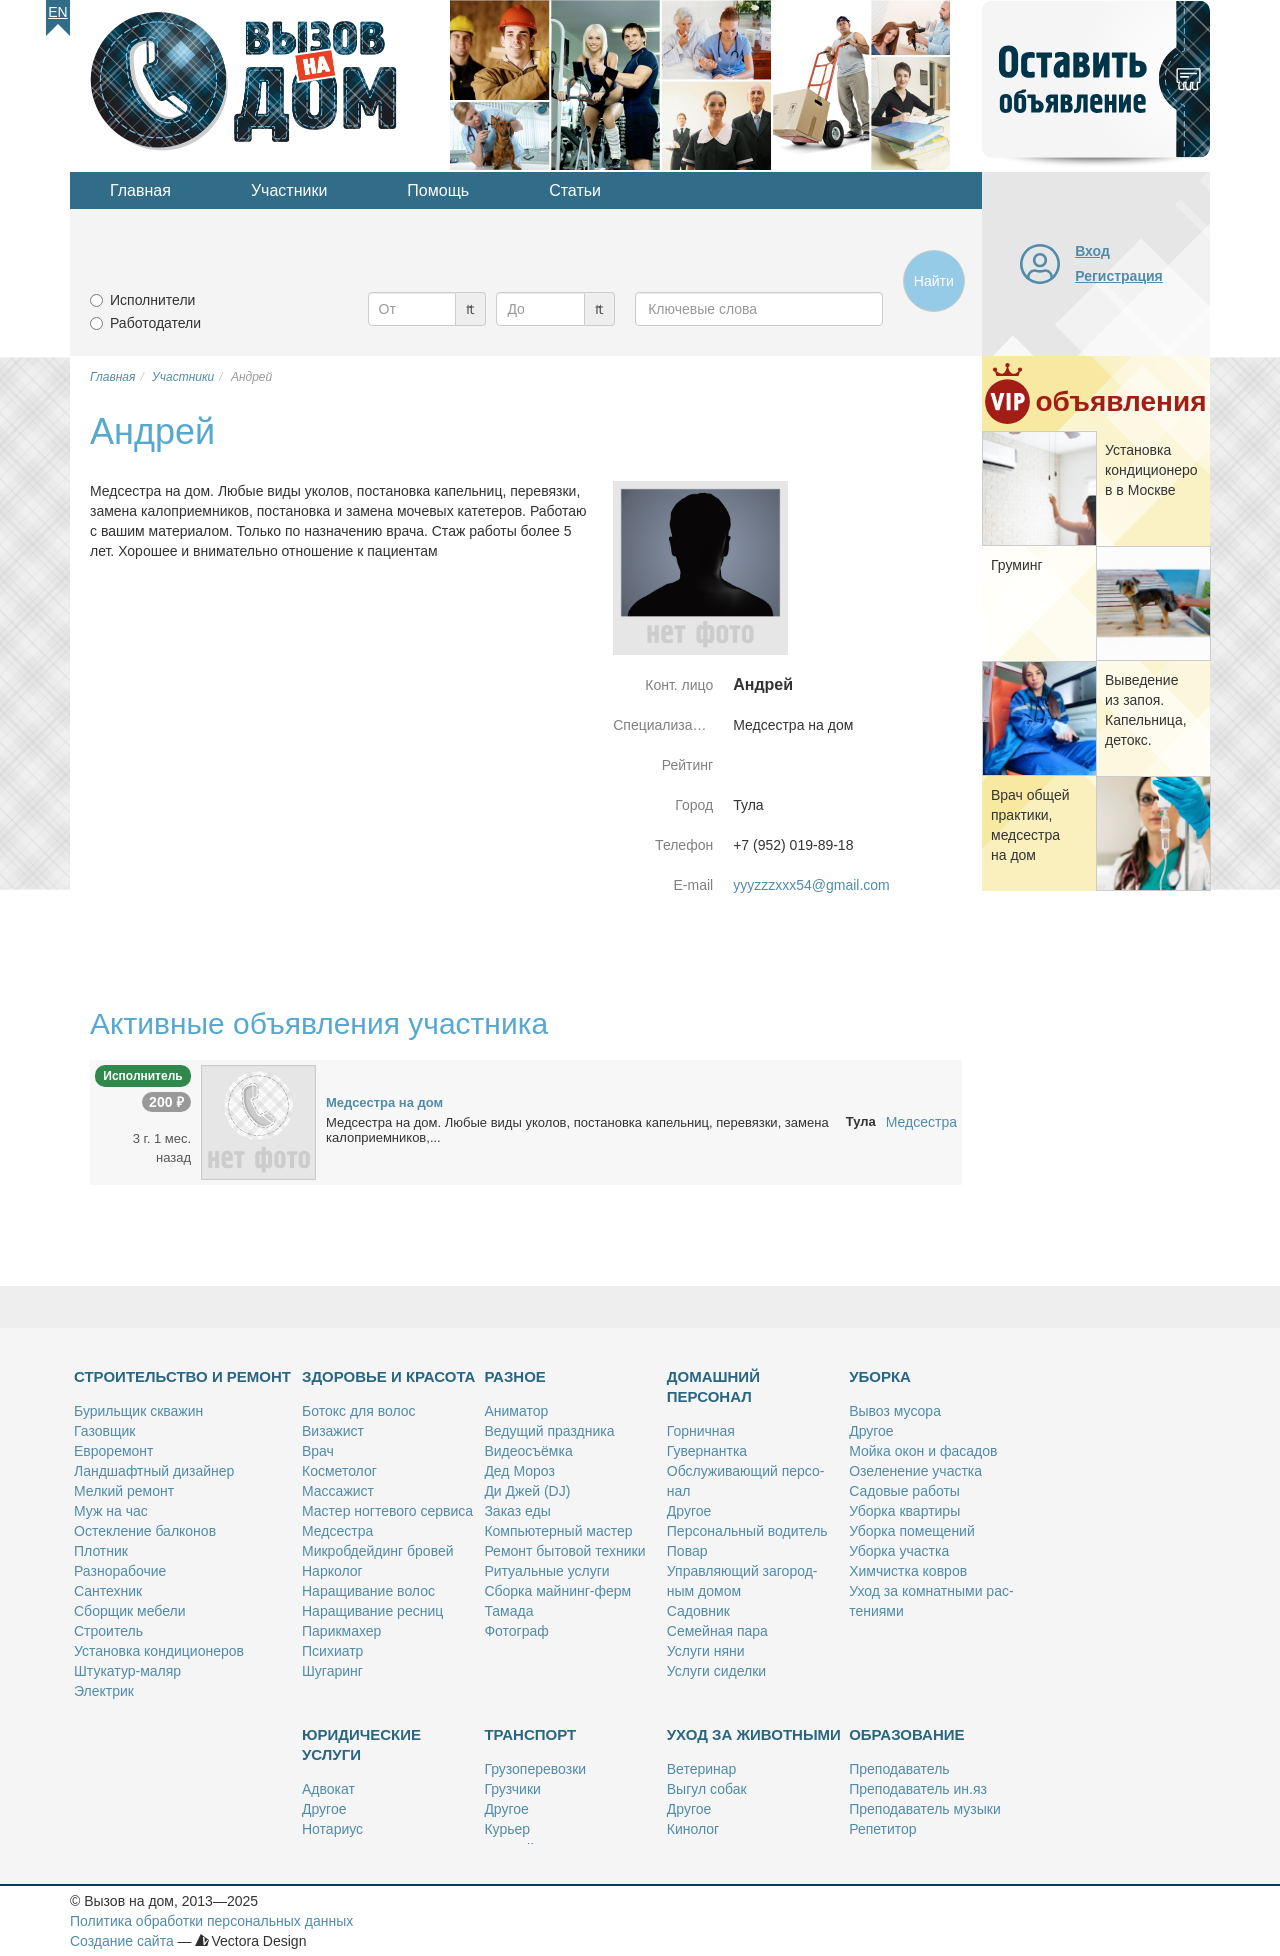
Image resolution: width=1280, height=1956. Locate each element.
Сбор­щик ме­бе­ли (129, 1611)
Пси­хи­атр (332, 1651)
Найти (934, 281)
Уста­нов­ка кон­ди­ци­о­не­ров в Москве (1151, 470)
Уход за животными (754, 1734)
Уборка (880, 1376)
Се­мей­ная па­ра (717, 1631)
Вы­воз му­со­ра (895, 1411)
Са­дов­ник (698, 1611)
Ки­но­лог (693, 1829)
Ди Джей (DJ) (527, 1491)
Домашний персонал (713, 1386)
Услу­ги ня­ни (706, 1651)
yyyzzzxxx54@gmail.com (811, 885)
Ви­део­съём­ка (528, 1451)
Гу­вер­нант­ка (707, 1451)
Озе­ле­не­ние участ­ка (915, 1471)
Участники (289, 190)
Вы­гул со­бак (707, 1789)
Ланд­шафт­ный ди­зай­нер (154, 1471)
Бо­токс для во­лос (359, 1411)
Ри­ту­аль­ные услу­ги (546, 1571)
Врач (318, 1451)
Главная (140, 190)
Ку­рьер (507, 1829)
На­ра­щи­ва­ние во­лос (368, 1591)
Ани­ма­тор (516, 1411)
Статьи (575, 190)
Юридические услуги (361, 1744)
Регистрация (1119, 276)
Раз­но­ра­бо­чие (120, 1571)
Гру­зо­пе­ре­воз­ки (535, 1769)
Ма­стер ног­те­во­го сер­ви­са (387, 1511)
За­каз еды (517, 1511)
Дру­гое (689, 1511)
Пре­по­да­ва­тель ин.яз (918, 1789)
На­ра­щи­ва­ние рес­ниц (372, 1611)
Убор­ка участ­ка (899, 1551)
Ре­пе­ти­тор (882, 1829)
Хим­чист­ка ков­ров (908, 1571)
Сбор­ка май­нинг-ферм (557, 1591)
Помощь (438, 190)
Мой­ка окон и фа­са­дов (923, 1451)
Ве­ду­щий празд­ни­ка (549, 1431)
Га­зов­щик (104, 1431)
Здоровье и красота (388, 1376)
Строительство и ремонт (182, 1376)
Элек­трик (104, 1691)
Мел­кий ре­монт (124, 1491)
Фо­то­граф (516, 1631)
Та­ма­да (508, 1611)
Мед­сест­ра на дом (384, 1102)
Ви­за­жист (333, 1431)
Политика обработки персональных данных (211, 1921)
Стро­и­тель (108, 1631)
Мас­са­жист (338, 1491)
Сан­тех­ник (108, 1591)
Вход (1092, 251)
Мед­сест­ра (337, 1531)
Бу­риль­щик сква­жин (138, 1411)
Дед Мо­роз (519, 1471)
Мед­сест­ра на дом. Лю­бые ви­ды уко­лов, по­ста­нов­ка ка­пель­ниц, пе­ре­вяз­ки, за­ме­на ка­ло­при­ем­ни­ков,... (577, 1130)
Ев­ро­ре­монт (113, 1451)
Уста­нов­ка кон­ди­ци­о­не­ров (159, 1651)
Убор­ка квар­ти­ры (904, 1511)
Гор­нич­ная (701, 1431)
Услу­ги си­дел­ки (716, 1671)
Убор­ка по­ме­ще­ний (912, 1531)
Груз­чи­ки (512, 1789)
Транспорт (530, 1734)
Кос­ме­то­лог (339, 1471)
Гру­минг (1017, 565)
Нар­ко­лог (332, 1571)
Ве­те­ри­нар (702, 1769)
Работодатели (155, 323)
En (57, 12)
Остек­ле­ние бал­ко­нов (145, 1531)
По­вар (687, 1551)
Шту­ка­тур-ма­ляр (127, 1671)
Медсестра (921, 1122)
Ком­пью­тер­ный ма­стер (558, 1531)
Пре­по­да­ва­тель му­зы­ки (925, 1809)
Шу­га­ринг (332, 1671)
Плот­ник (101, 1551)
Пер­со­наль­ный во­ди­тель (747, 1531)
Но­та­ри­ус (332, 1829)
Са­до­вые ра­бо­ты (904, 1491)
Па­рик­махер (341, 1631)
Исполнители (152, 300)
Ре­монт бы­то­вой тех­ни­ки (564, 1551)
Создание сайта (122, 1941)
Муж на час (111, 1511)
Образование (906, 1734)
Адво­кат (328, 1789)
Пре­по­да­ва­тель (899, 1769)
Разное (514, 1376)
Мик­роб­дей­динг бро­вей (378, 1551)
